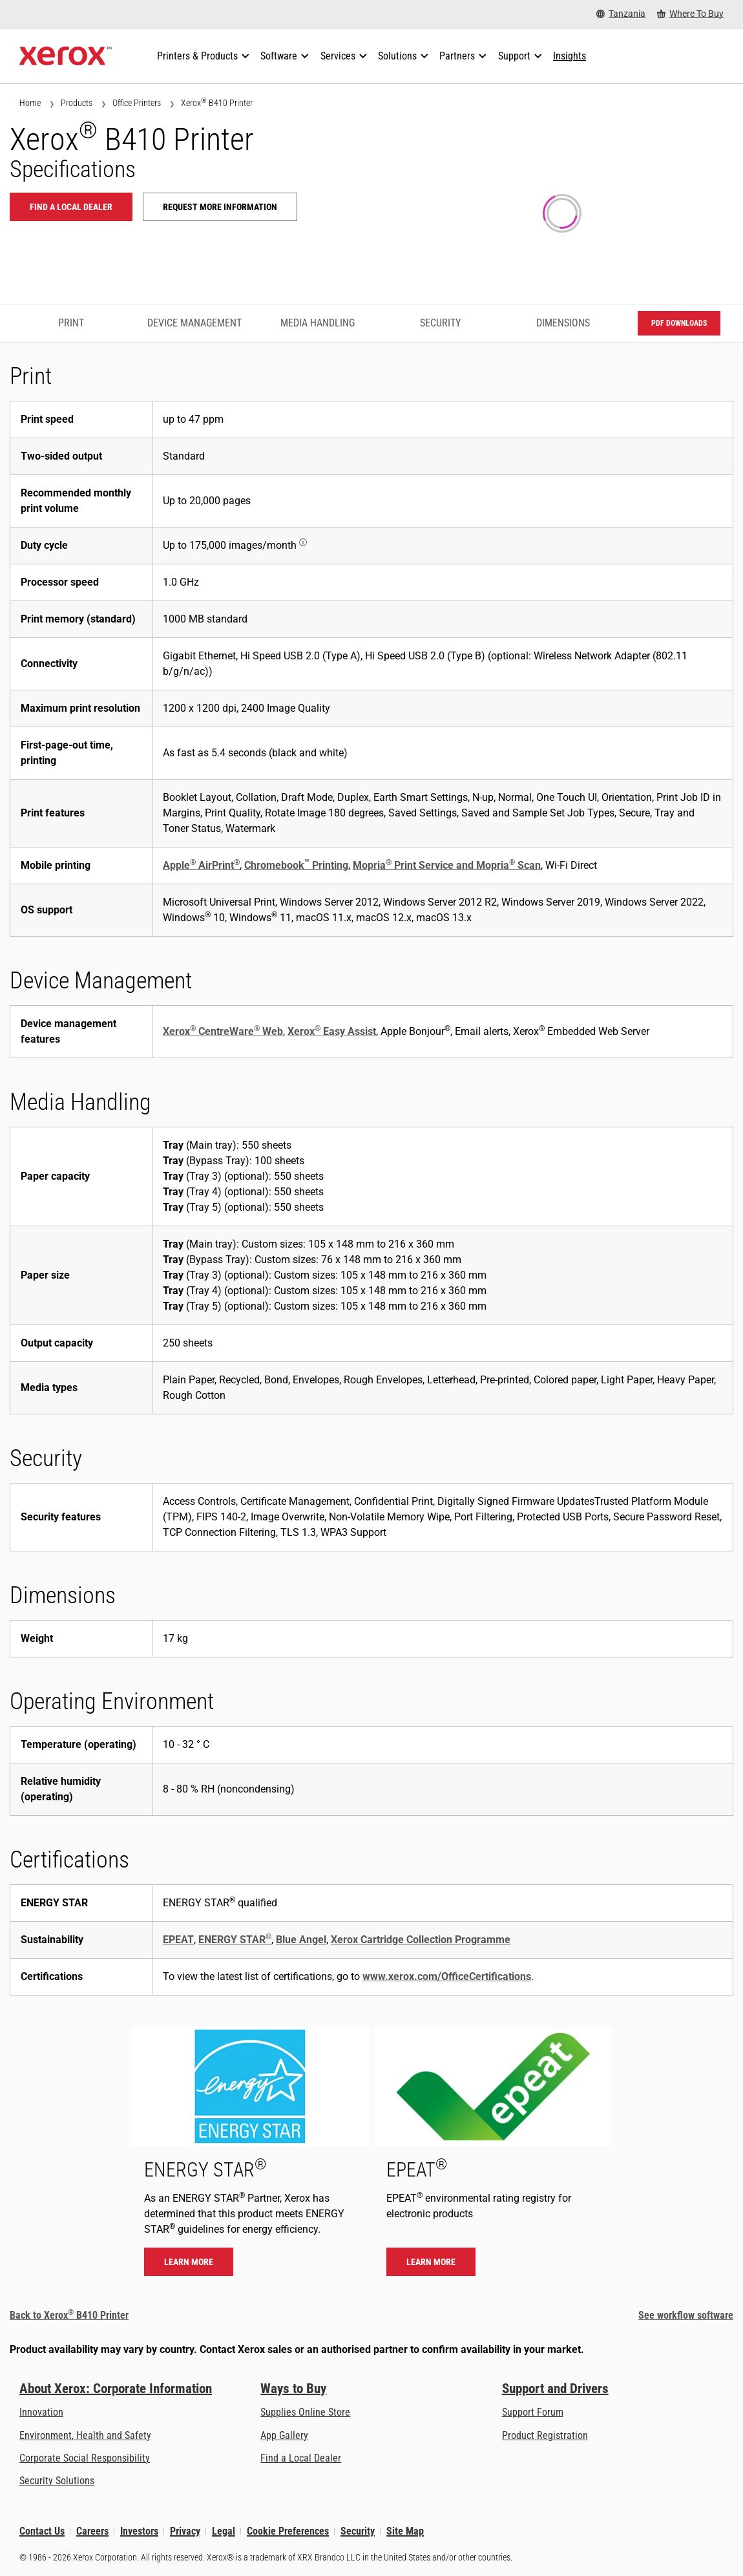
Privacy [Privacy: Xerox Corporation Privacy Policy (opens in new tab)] (185, 2531)
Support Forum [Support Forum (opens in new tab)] (532, 2412)
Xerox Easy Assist (332, 1031)
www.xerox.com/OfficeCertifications (446, 1976)
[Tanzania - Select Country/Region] (620, 14)
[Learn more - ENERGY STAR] (250, 2158)
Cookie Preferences (288, 2531)
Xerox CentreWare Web (223, 1031)
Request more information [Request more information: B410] (220, 207)
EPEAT (178, 1939)
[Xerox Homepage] (65, 56)
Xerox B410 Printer (217, 102)
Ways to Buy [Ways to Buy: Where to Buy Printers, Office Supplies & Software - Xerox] (293, 2388)
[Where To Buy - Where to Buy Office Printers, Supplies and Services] (690, 14)
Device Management (194, 323)
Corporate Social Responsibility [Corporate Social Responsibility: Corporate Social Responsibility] (84, 2458)
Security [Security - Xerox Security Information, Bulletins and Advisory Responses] (357, 2531)
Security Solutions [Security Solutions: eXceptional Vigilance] (56, 2481)
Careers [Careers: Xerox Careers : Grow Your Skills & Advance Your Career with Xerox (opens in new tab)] (92, 2531)
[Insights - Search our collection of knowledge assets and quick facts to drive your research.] (569, 56)
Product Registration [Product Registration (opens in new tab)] (545, 2435)
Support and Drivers (555, 2388)
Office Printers (136, 103)
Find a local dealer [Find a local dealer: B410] (71, 207)
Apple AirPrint (201, 865)
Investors (139, 2531)
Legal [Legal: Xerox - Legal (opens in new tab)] (223, 2531)
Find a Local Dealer (300, 2458)
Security (440, 323)
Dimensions (563, 323)
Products (76, 103)
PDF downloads (679, 323)
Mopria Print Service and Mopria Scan (447, 865)
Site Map (405, 2531)
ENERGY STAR (234, 1939)
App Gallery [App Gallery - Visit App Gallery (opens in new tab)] (284, 2435)
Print (71, 323)
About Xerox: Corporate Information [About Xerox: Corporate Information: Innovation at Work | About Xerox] (115, 2388)
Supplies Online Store (305, 2412)
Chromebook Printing (296, 865)
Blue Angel (301, 1939)
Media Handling (317, 323)
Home (30, 103)
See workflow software (685, 2315)
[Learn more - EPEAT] (492, 2158)
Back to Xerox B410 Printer (69, 2315)
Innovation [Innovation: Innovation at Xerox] (41, 2412)
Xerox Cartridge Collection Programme (420, 1939)
